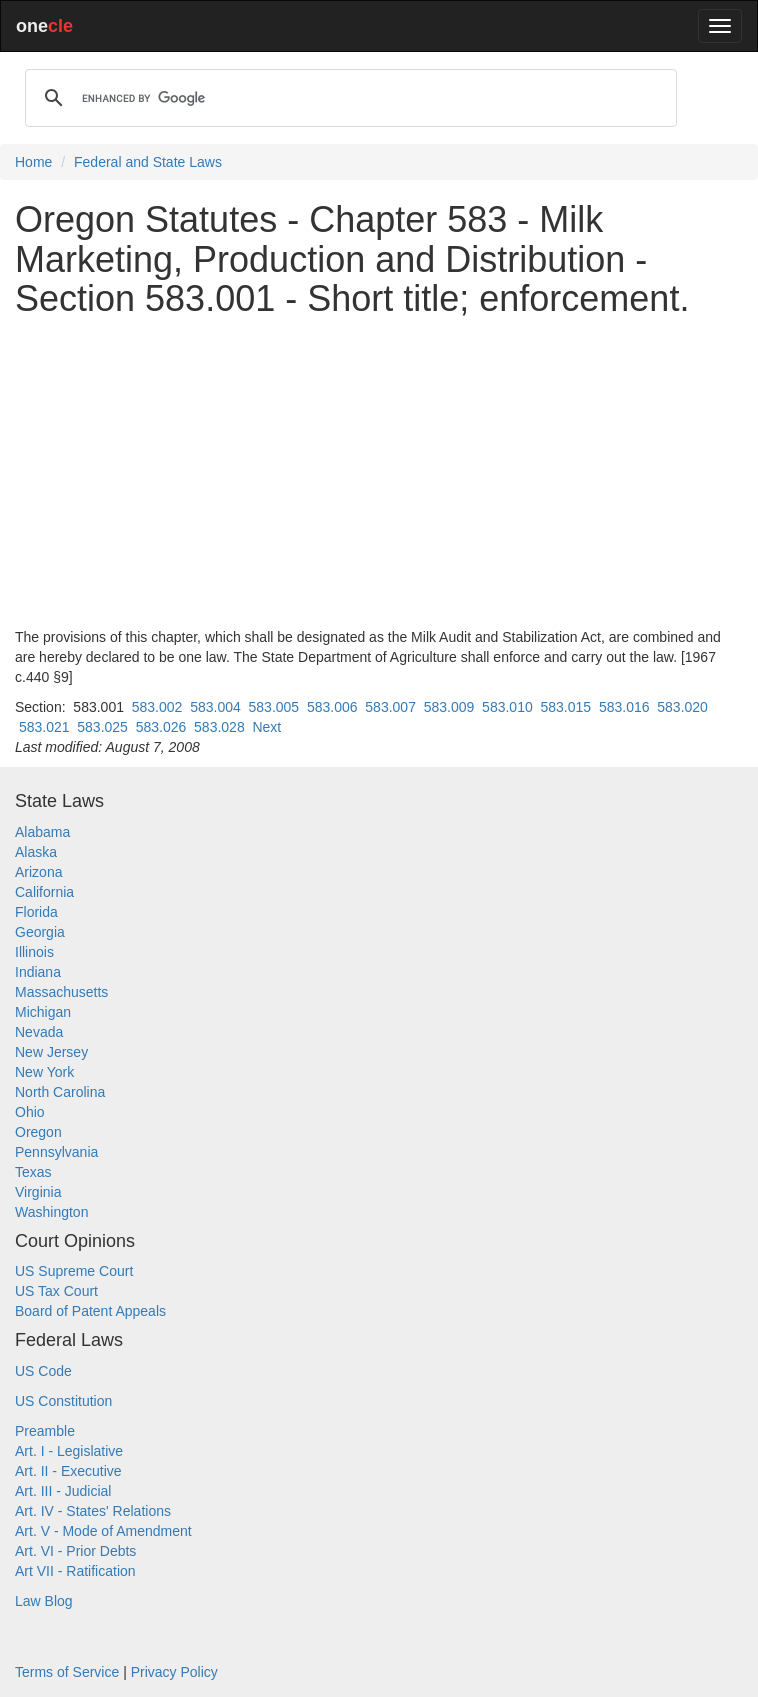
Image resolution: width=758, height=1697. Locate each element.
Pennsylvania (56, 1152)
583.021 (44, 727)
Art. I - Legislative (69, 1451)
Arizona (38, 872)
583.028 (219, 727)
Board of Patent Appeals (90, 1311)
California (44, 892)
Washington (51, 1212)
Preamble (45, 1431)
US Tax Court (56, 1291)
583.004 (215, 707)
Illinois (34, 952)
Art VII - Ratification (75, 1571)
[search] (348, 98)
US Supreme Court (74, 1271)
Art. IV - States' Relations (93, 1511)
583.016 (624, 707)
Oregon (38, 1132)
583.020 (682, 707)
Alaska (36, 852)
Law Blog (44, 1601)
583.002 (157, 707)
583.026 (161, 727)
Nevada (39, 1032)
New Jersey (51, 1052)
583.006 (332, 707)
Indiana (38, 972)
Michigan (43, 1012)
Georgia (40, 932)
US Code (43, 1371)
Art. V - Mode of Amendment (103, 1531)
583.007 (390, 707)
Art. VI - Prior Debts (75, 1551)
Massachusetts (61, 992)
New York (44, 1072)
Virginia (38, 1192)
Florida (36, 912)
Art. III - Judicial (63, 1491)
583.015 (566, 707)
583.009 (449, 707)
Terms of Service (67, 1672)
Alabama (42, 832)
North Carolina (60, 1092)
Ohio (30, 1112)
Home (33, 162)
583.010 (507, 707)
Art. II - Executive (68, 1471)
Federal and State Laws (148, 162)
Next (266, 727)
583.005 (274, 707)
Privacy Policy (174, 1672)
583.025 (102, 727)
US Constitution (63, 1401)
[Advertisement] (379, 473)
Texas (33, 1172)
